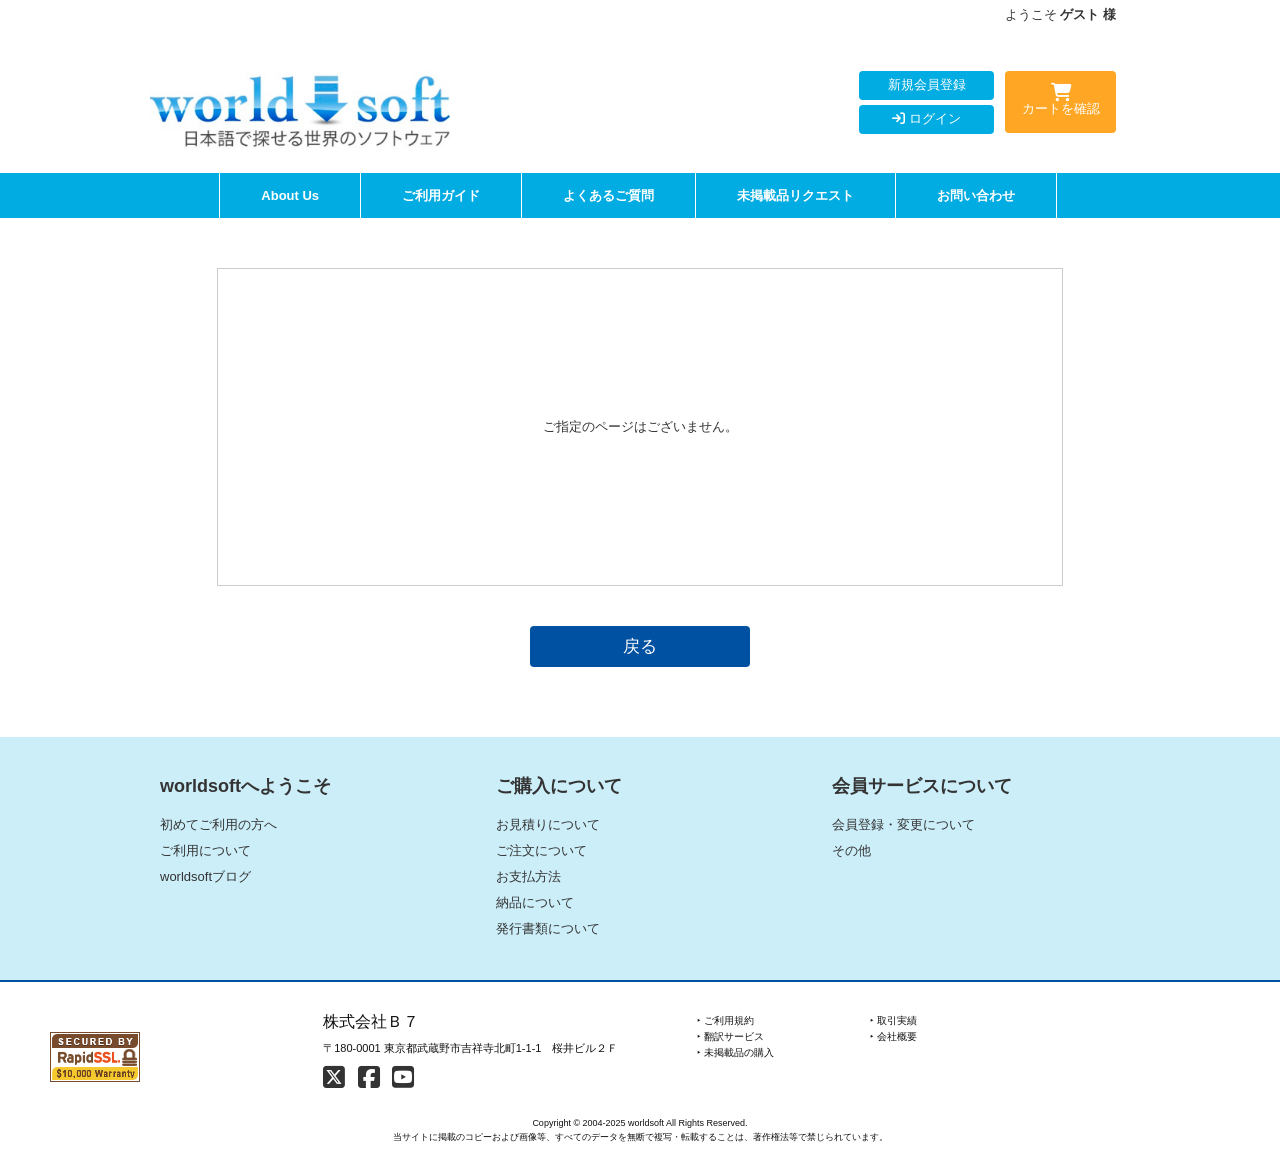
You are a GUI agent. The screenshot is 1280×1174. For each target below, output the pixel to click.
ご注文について (541, 850)
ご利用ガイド (441, 195)
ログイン (926, 118)
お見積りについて (548, 824)
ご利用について (205, 850)
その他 (851, 850)
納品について (535, 902)
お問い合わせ (976, 195)
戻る (640, 646)
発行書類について (548, 928)
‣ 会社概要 (893, 1036)
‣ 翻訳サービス (730, 1036)
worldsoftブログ (205, 876)
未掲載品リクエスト (795, 195)
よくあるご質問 (608, 195)
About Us (290, 195)
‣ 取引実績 (893, 1020)
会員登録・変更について (903, 824)
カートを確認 (1060, 103)
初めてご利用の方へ (218, 824)
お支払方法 (528, 876)
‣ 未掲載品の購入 (735, 1052)
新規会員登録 (927, 84)
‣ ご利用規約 (725, 1020)
